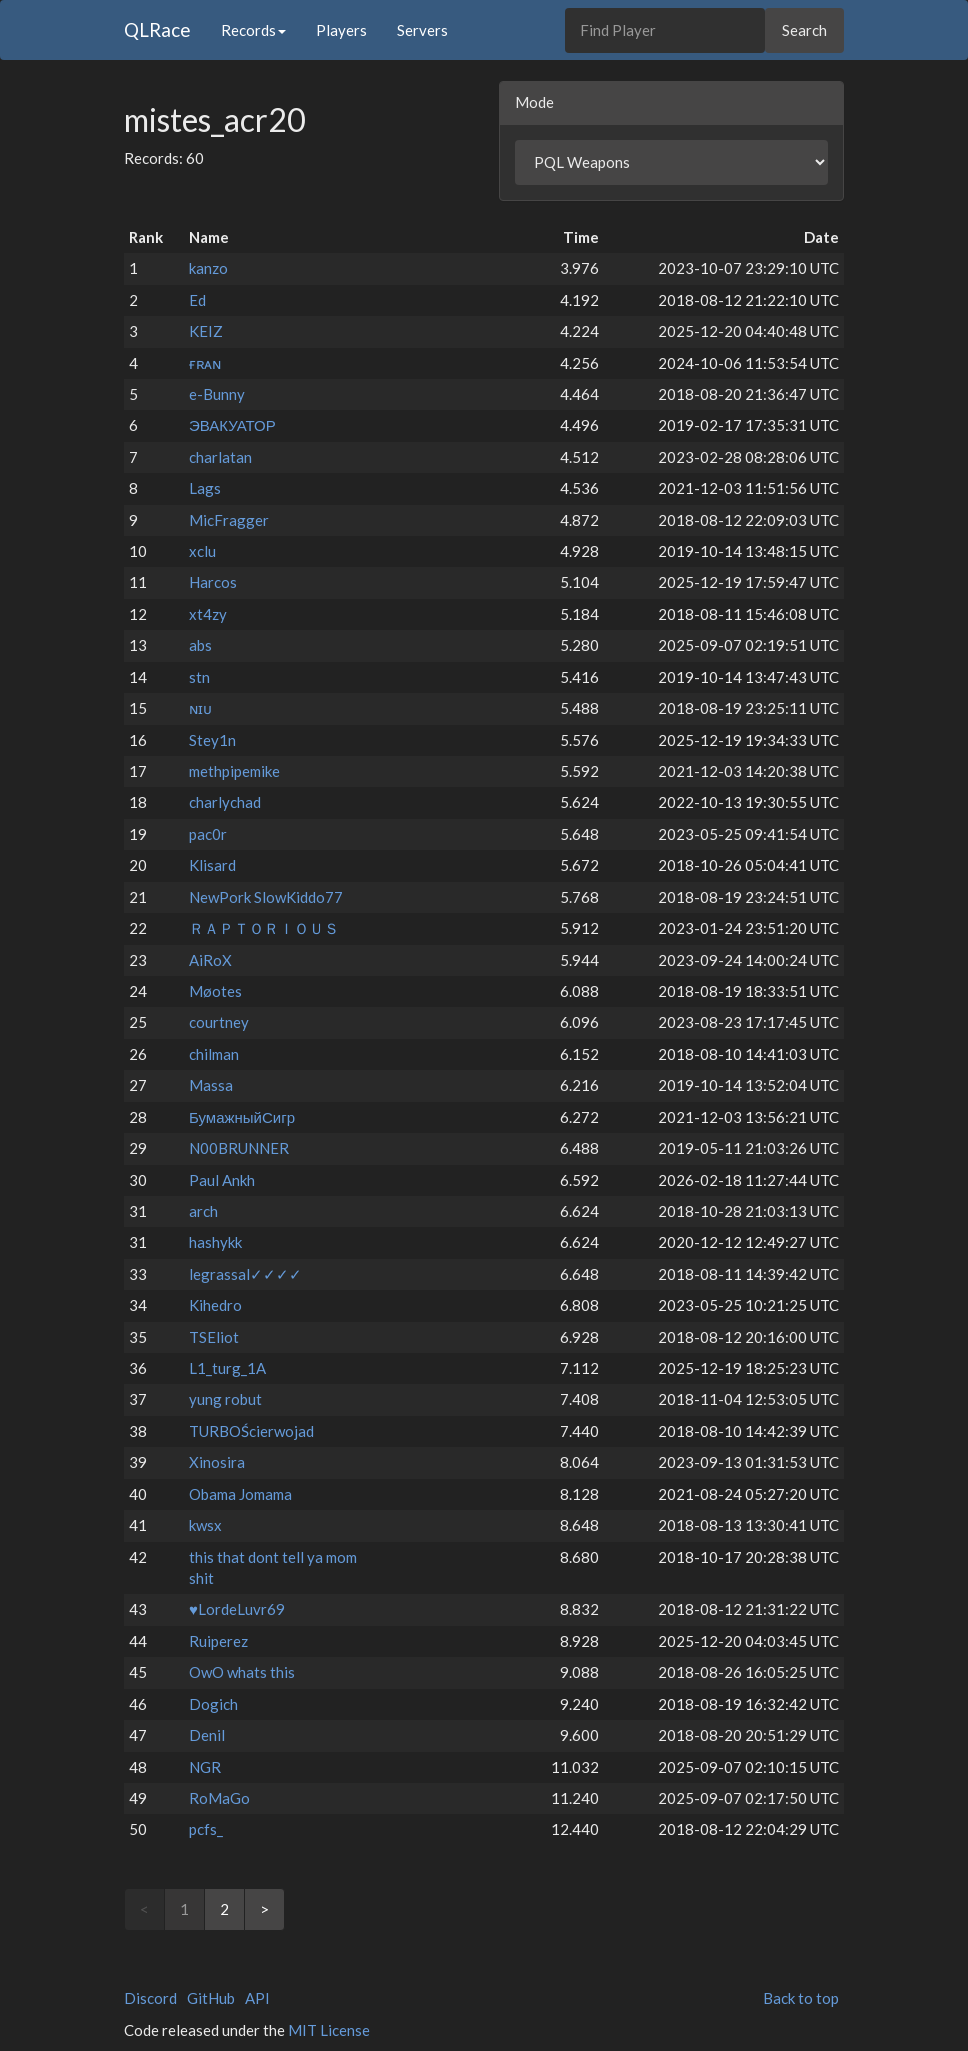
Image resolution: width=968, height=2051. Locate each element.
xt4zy (208, 614)
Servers (422, 30)
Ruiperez (218, 1641)
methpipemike (234, 771)
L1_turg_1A (227, 1368)
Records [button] (253, 30)
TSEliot (214, 1337)
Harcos (213, 582)
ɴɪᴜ (200, 708)
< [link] (144, 1909)
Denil (207, 1735)
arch (203, 1211)
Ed (197, 300)
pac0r (208, 834)
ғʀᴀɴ (205, 363)
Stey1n (212, 740)
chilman (214, 1054)
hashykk (215, 1242)
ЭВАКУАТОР (232, 425)
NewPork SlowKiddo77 (266, 897)
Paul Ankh (222, 1180)
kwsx (205, 1525)
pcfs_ (206, 1829)
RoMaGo (219, 1798)
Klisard (212, 865)
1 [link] (184, 1909)
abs (200, 645)
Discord (150, 1998)
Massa (211, 1085)
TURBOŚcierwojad (251, 1431)
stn (199, 677)
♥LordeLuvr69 (237, 1609)
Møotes (215, 991)
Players (341, 30)
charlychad (225, 802)
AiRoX (210, 960)
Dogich (213, 1704)
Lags (205, 488)
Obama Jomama (240, 1494)
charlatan (220, 457)
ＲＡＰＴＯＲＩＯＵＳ (264, 928)
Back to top (801, 1998)
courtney (219, 1022)
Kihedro (215, 1305)
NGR (205, 1767)
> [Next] (264, 1909)
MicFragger (229, 520)
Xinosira (217, 1462)
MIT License (329, 2030)
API (257, 1998)
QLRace (157, 29)
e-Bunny (217, 394)
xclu (202, 551)
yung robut (225, 1399)
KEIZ (206, 331)
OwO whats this (242, 1672)
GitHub (211, 1998)
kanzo (208, 268)
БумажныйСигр (242, 1117)
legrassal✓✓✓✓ (245, 1274)
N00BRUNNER (239, 1148)
